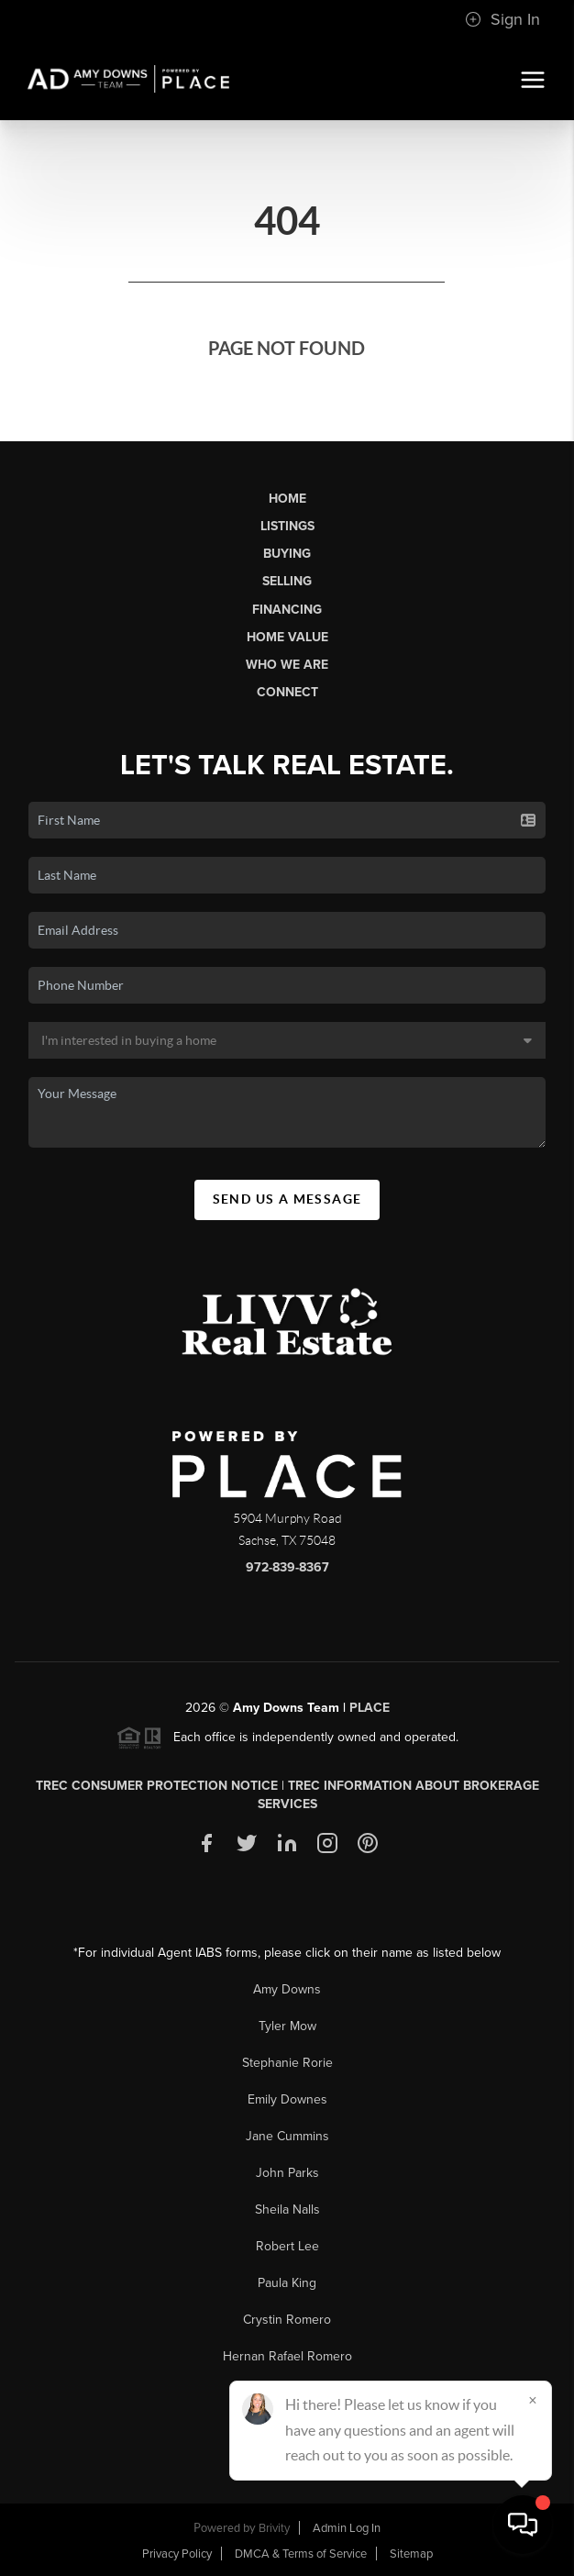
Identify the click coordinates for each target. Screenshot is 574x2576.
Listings (287, 526)
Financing (287, 609)
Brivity (274, 2528)
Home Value (287, 637)
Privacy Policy (177, 2554)
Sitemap (411, 2554)
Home (287, 498)
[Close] (532, 2400)
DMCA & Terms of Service (301, 2554)
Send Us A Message (287, 1199)
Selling (287, 581)
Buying (287, 553)
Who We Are (287, 664)
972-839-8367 (287, 1567)
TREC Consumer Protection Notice (157, 1785)
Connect (287, 692)
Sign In (502, 19)
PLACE (369, 1707)
